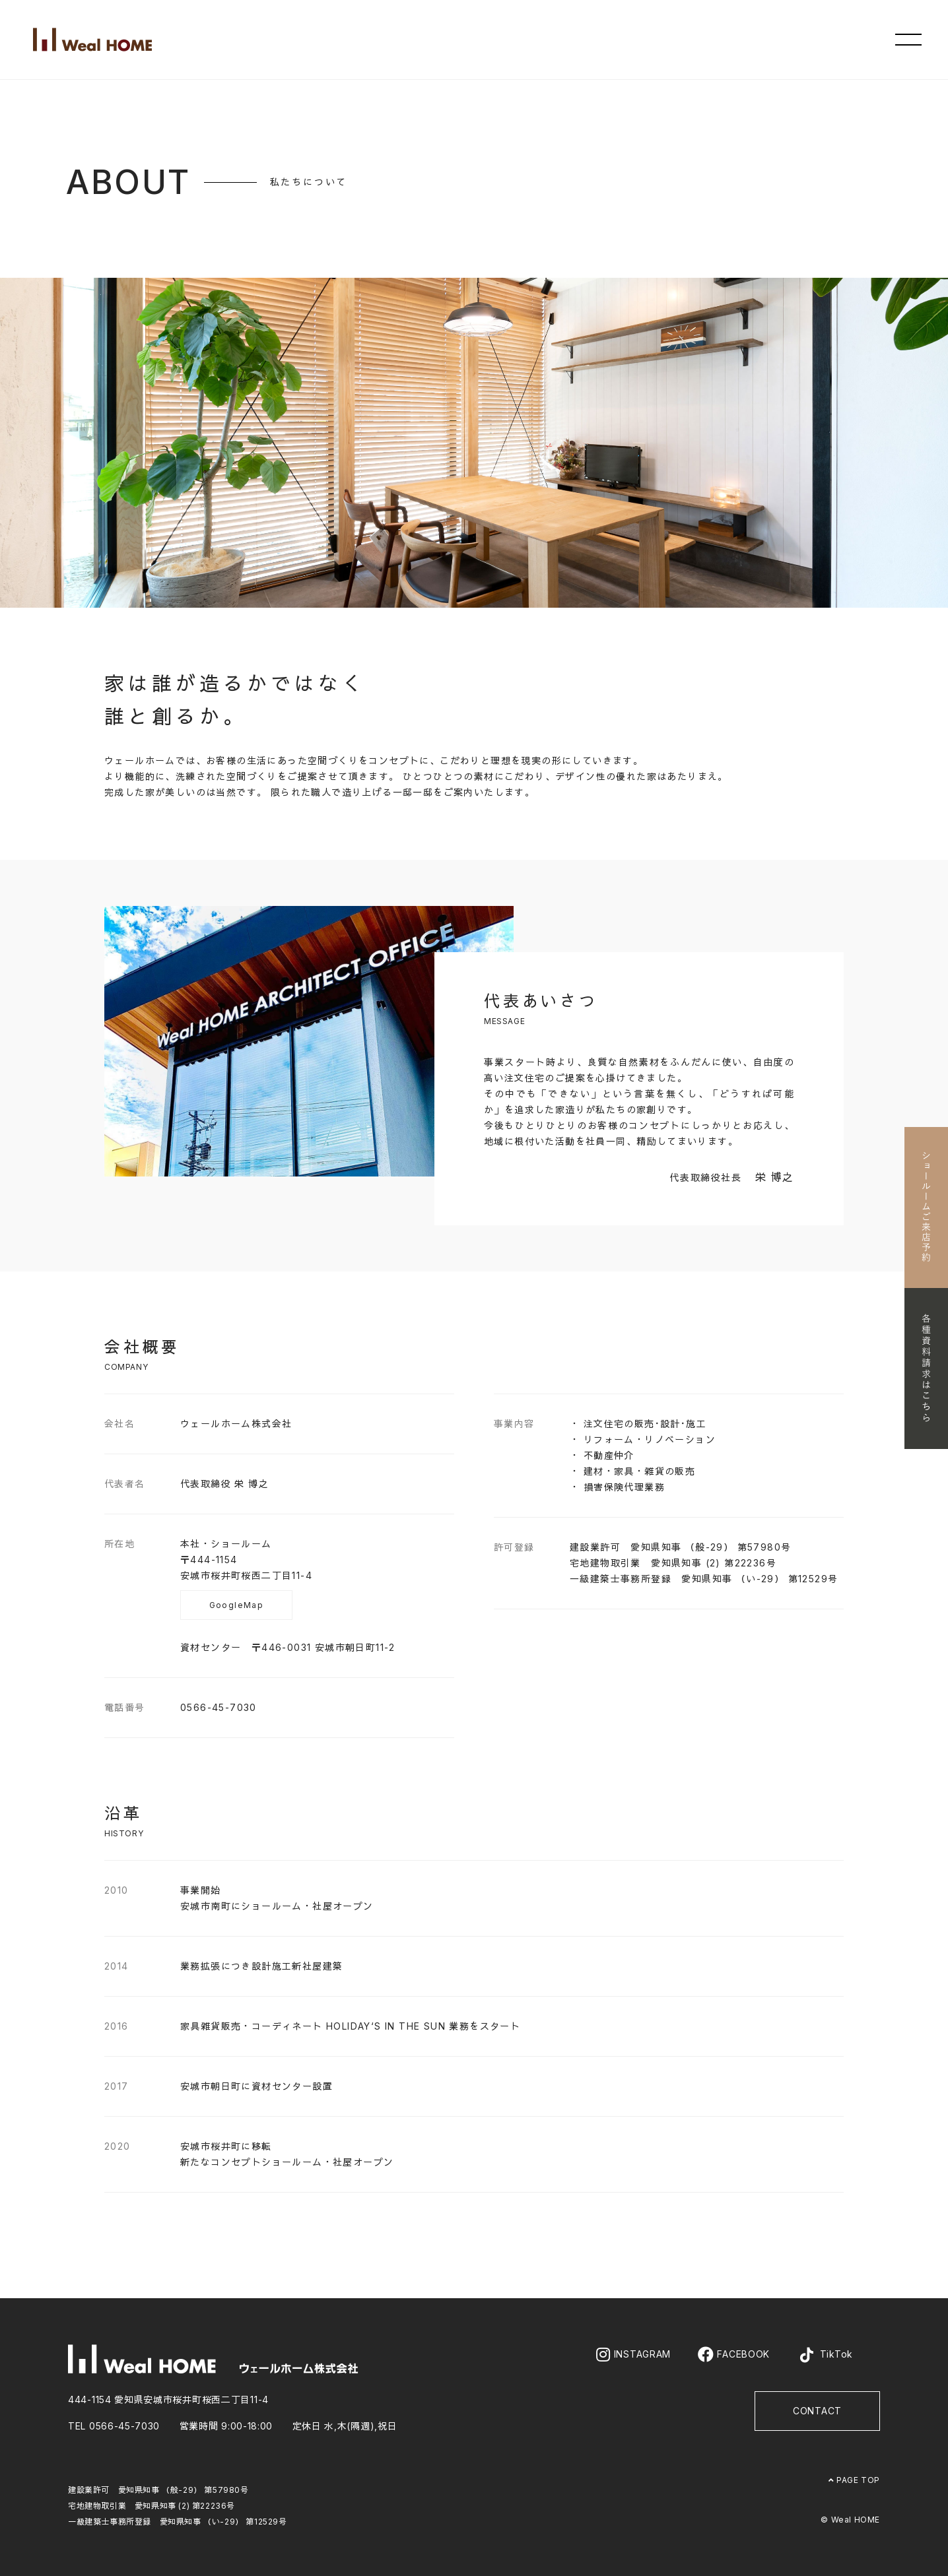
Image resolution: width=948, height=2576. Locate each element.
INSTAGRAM (633, 2354)
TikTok (825, 2355)
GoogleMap (236, 1605)
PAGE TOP (854, 2480)
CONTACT (817, 2410)
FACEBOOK (734, 2354)
